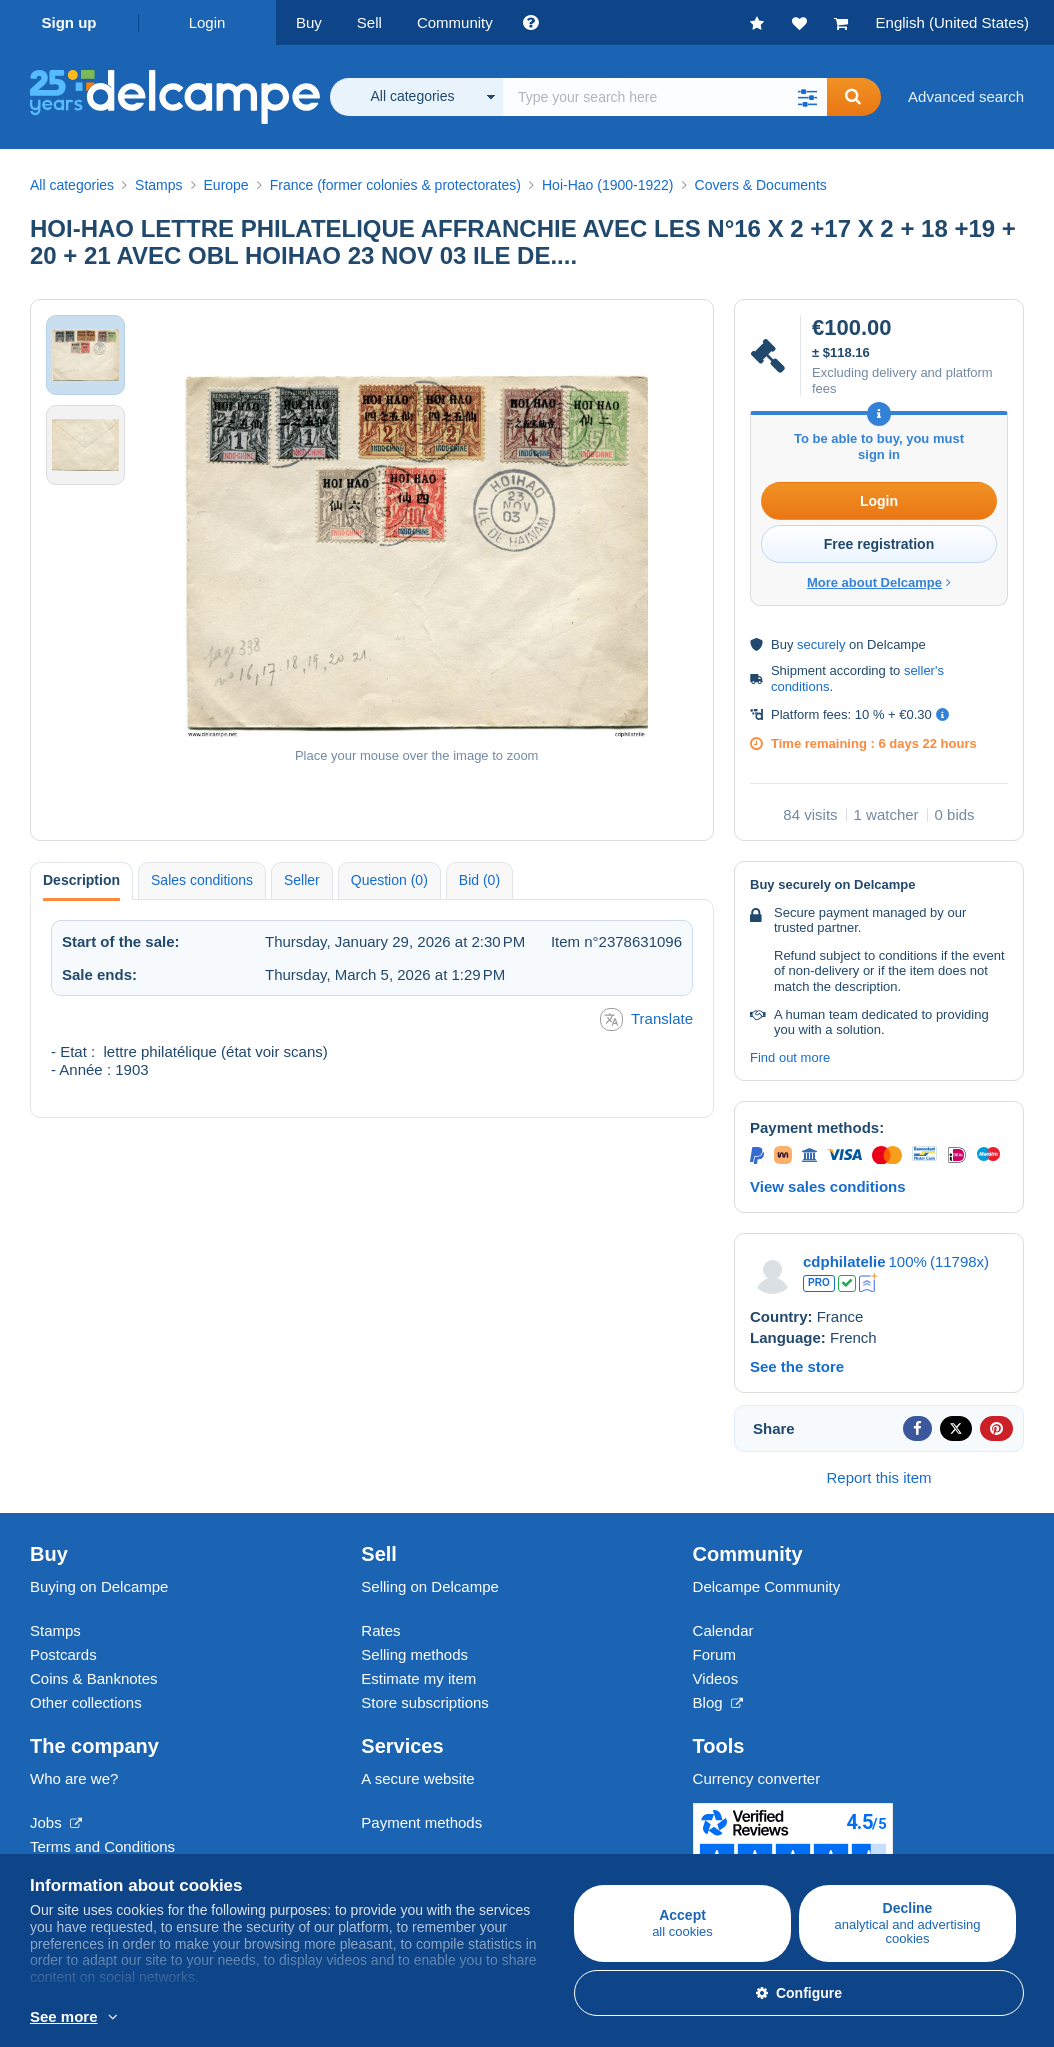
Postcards (63, 1654)
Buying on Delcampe (99, 1586)
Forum (714, 1654)
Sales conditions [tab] (202, 880)
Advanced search (966, 96)
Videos (716, 1678)
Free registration (879, 544)
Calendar (723, 1630)
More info (277, 2018)
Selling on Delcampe (430, 1586)
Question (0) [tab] (389, 880)
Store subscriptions (425, 1702)
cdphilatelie (844, 1261)
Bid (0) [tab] (479, 880)
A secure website (417, 1778)
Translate (646, 1019)
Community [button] (455, 22)
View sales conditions (828, 1186)
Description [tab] (81, 880)
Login (207, 22)
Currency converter (757, 1778)
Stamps (55, 1630)
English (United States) (952, 22)
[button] (807, 97)
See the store (797, 1366)
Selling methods (414, 1654)
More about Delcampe (879, 582)
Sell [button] (369, 22)
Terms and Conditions (102, 1846)
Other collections (86, 1702)
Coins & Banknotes (94, 1678)
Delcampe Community (767, 1586)
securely (821, 644)
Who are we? (74, 1778)
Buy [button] (309, 22)
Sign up (69, 22)
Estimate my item (418, 1678)
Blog (718, 1702)
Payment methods (421, 1822)
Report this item (878, 1477)
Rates (380, 1630)
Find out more (790, 1057)
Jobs (56, 1822)
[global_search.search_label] (665, 97)
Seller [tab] (302, 880)
